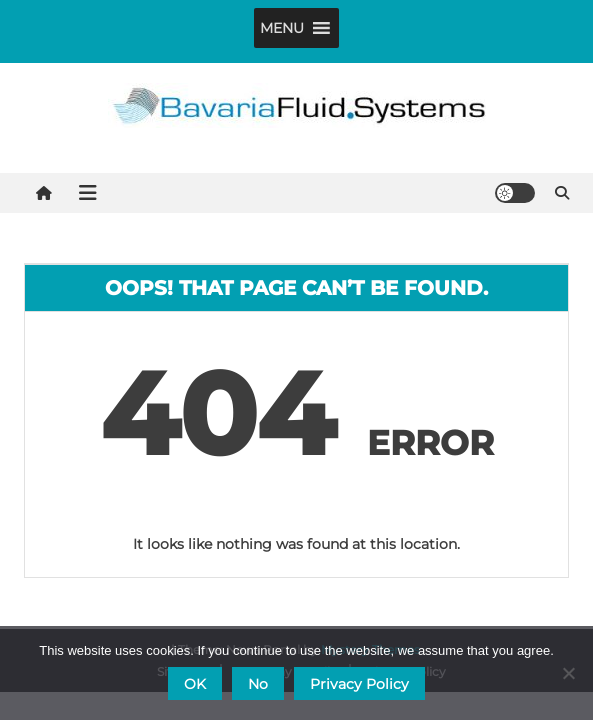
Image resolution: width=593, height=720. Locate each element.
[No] (568, 673)
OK (195, 684)
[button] (282, 28)
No (258, 684)
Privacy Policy (359, 684)
